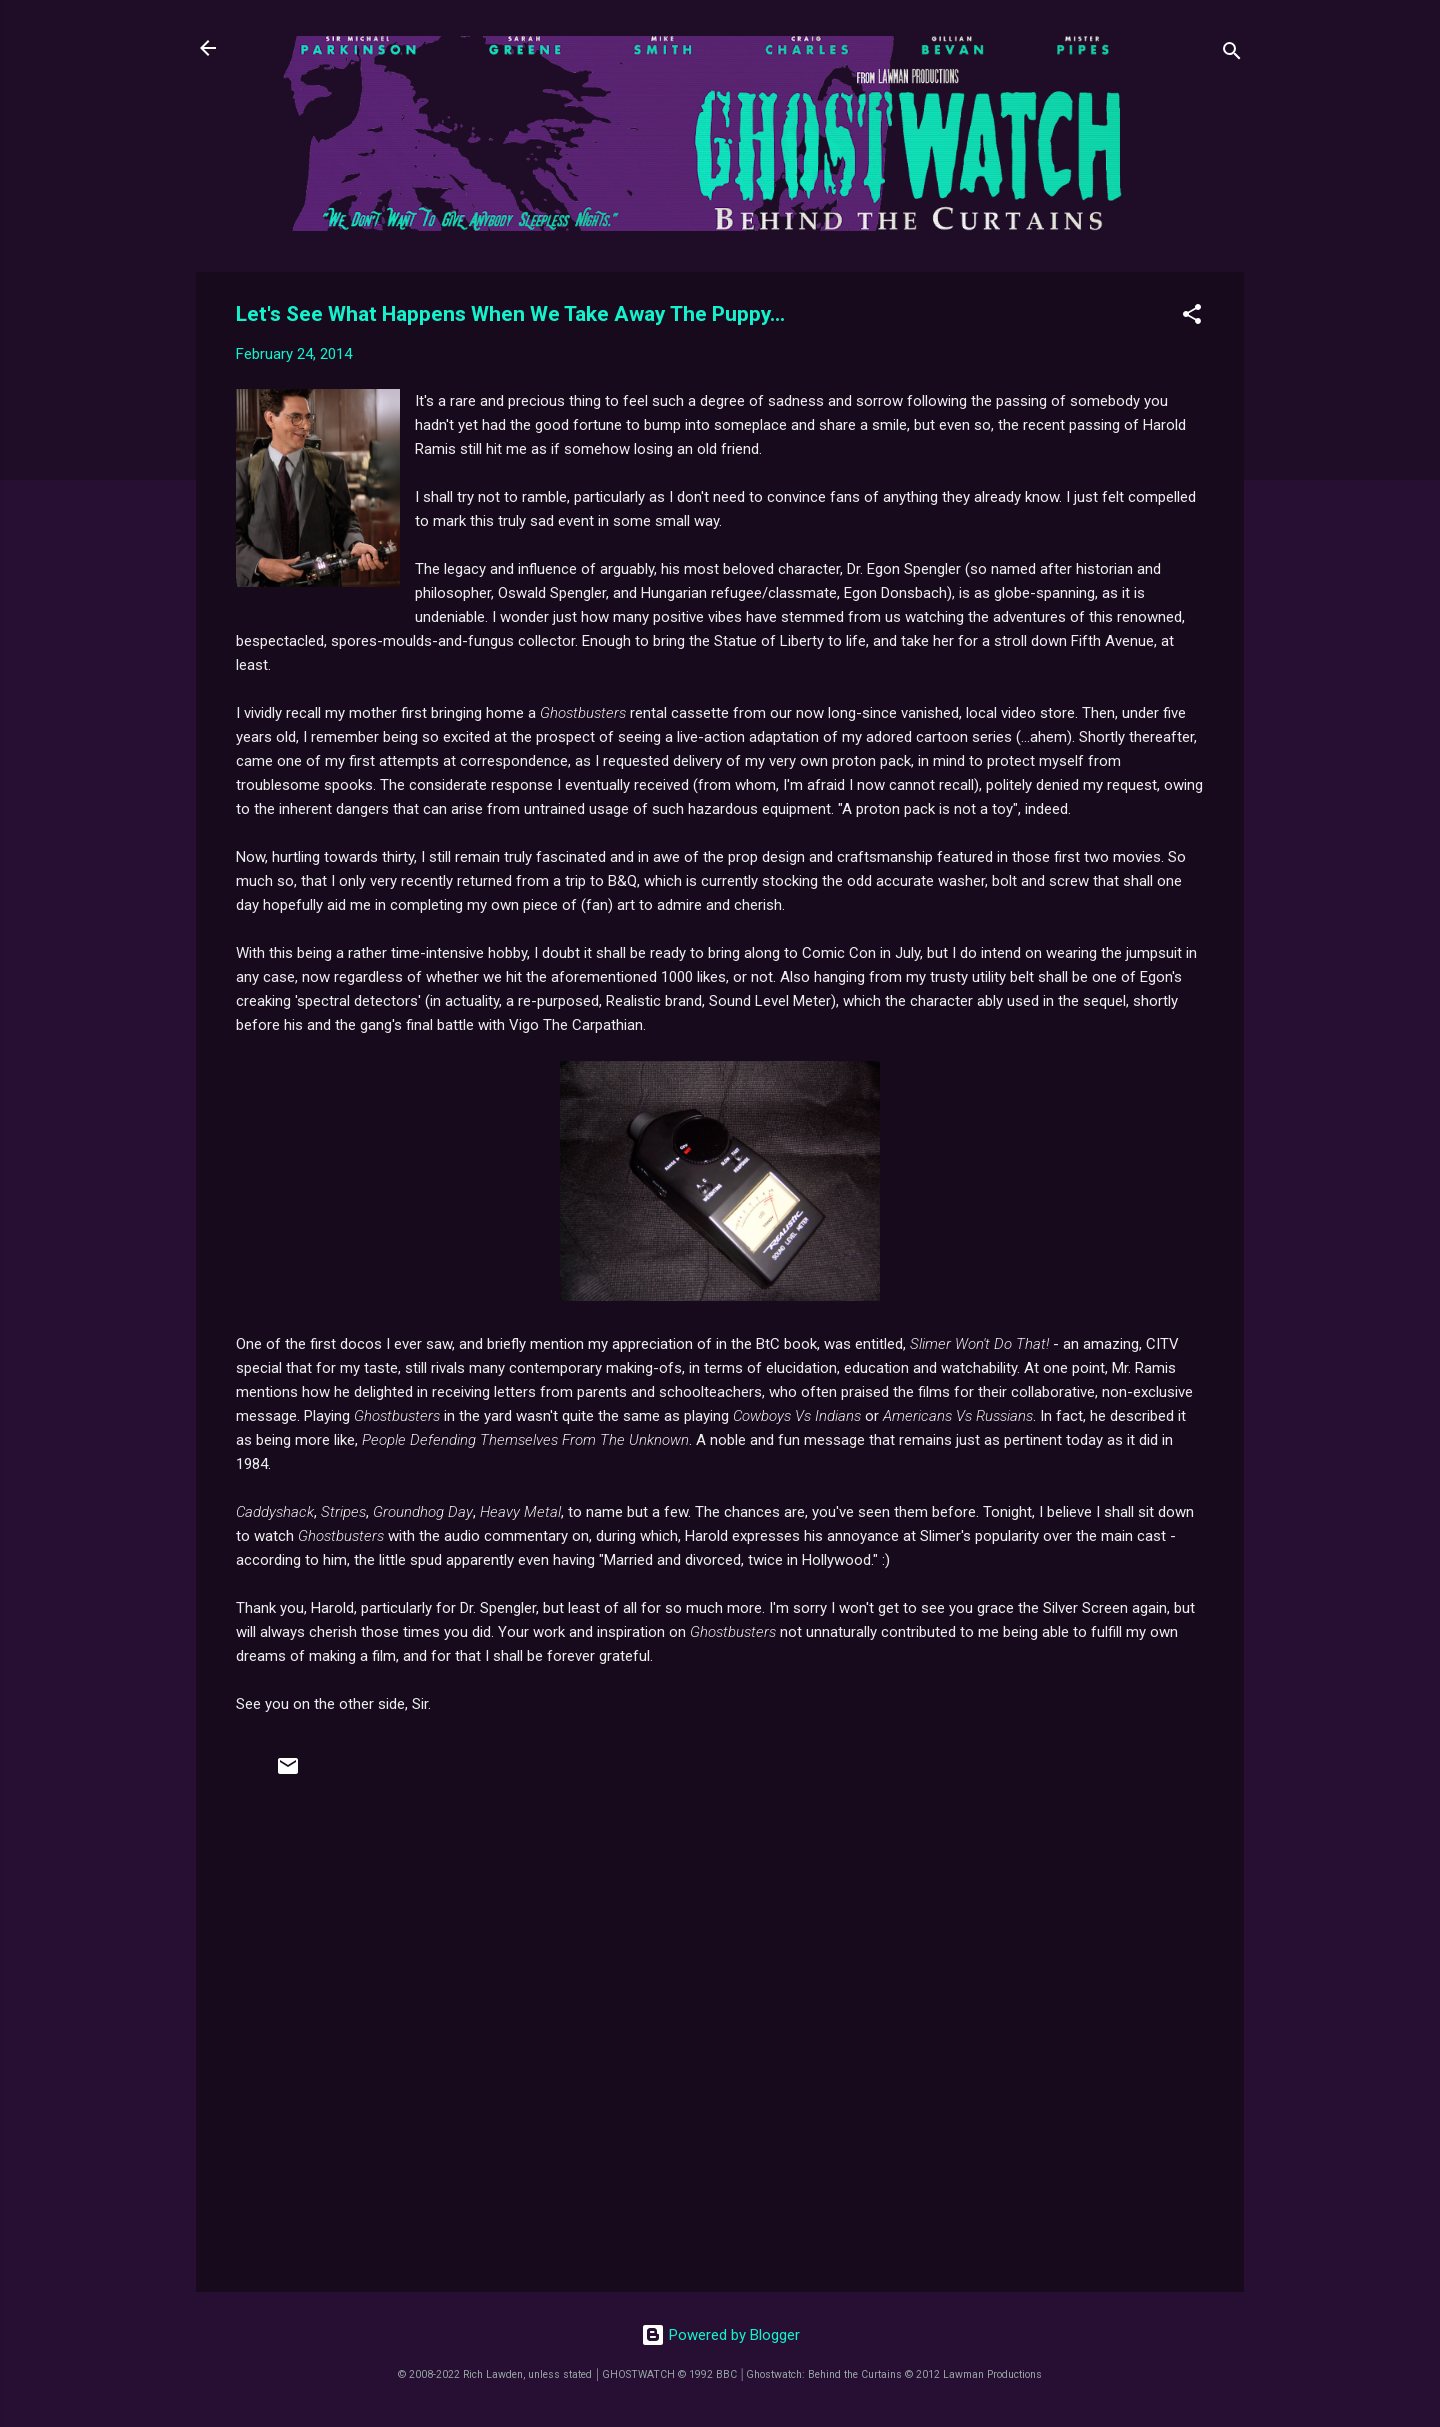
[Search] (1232, 54)
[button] (1192, 317)
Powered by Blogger (720, 2335)
